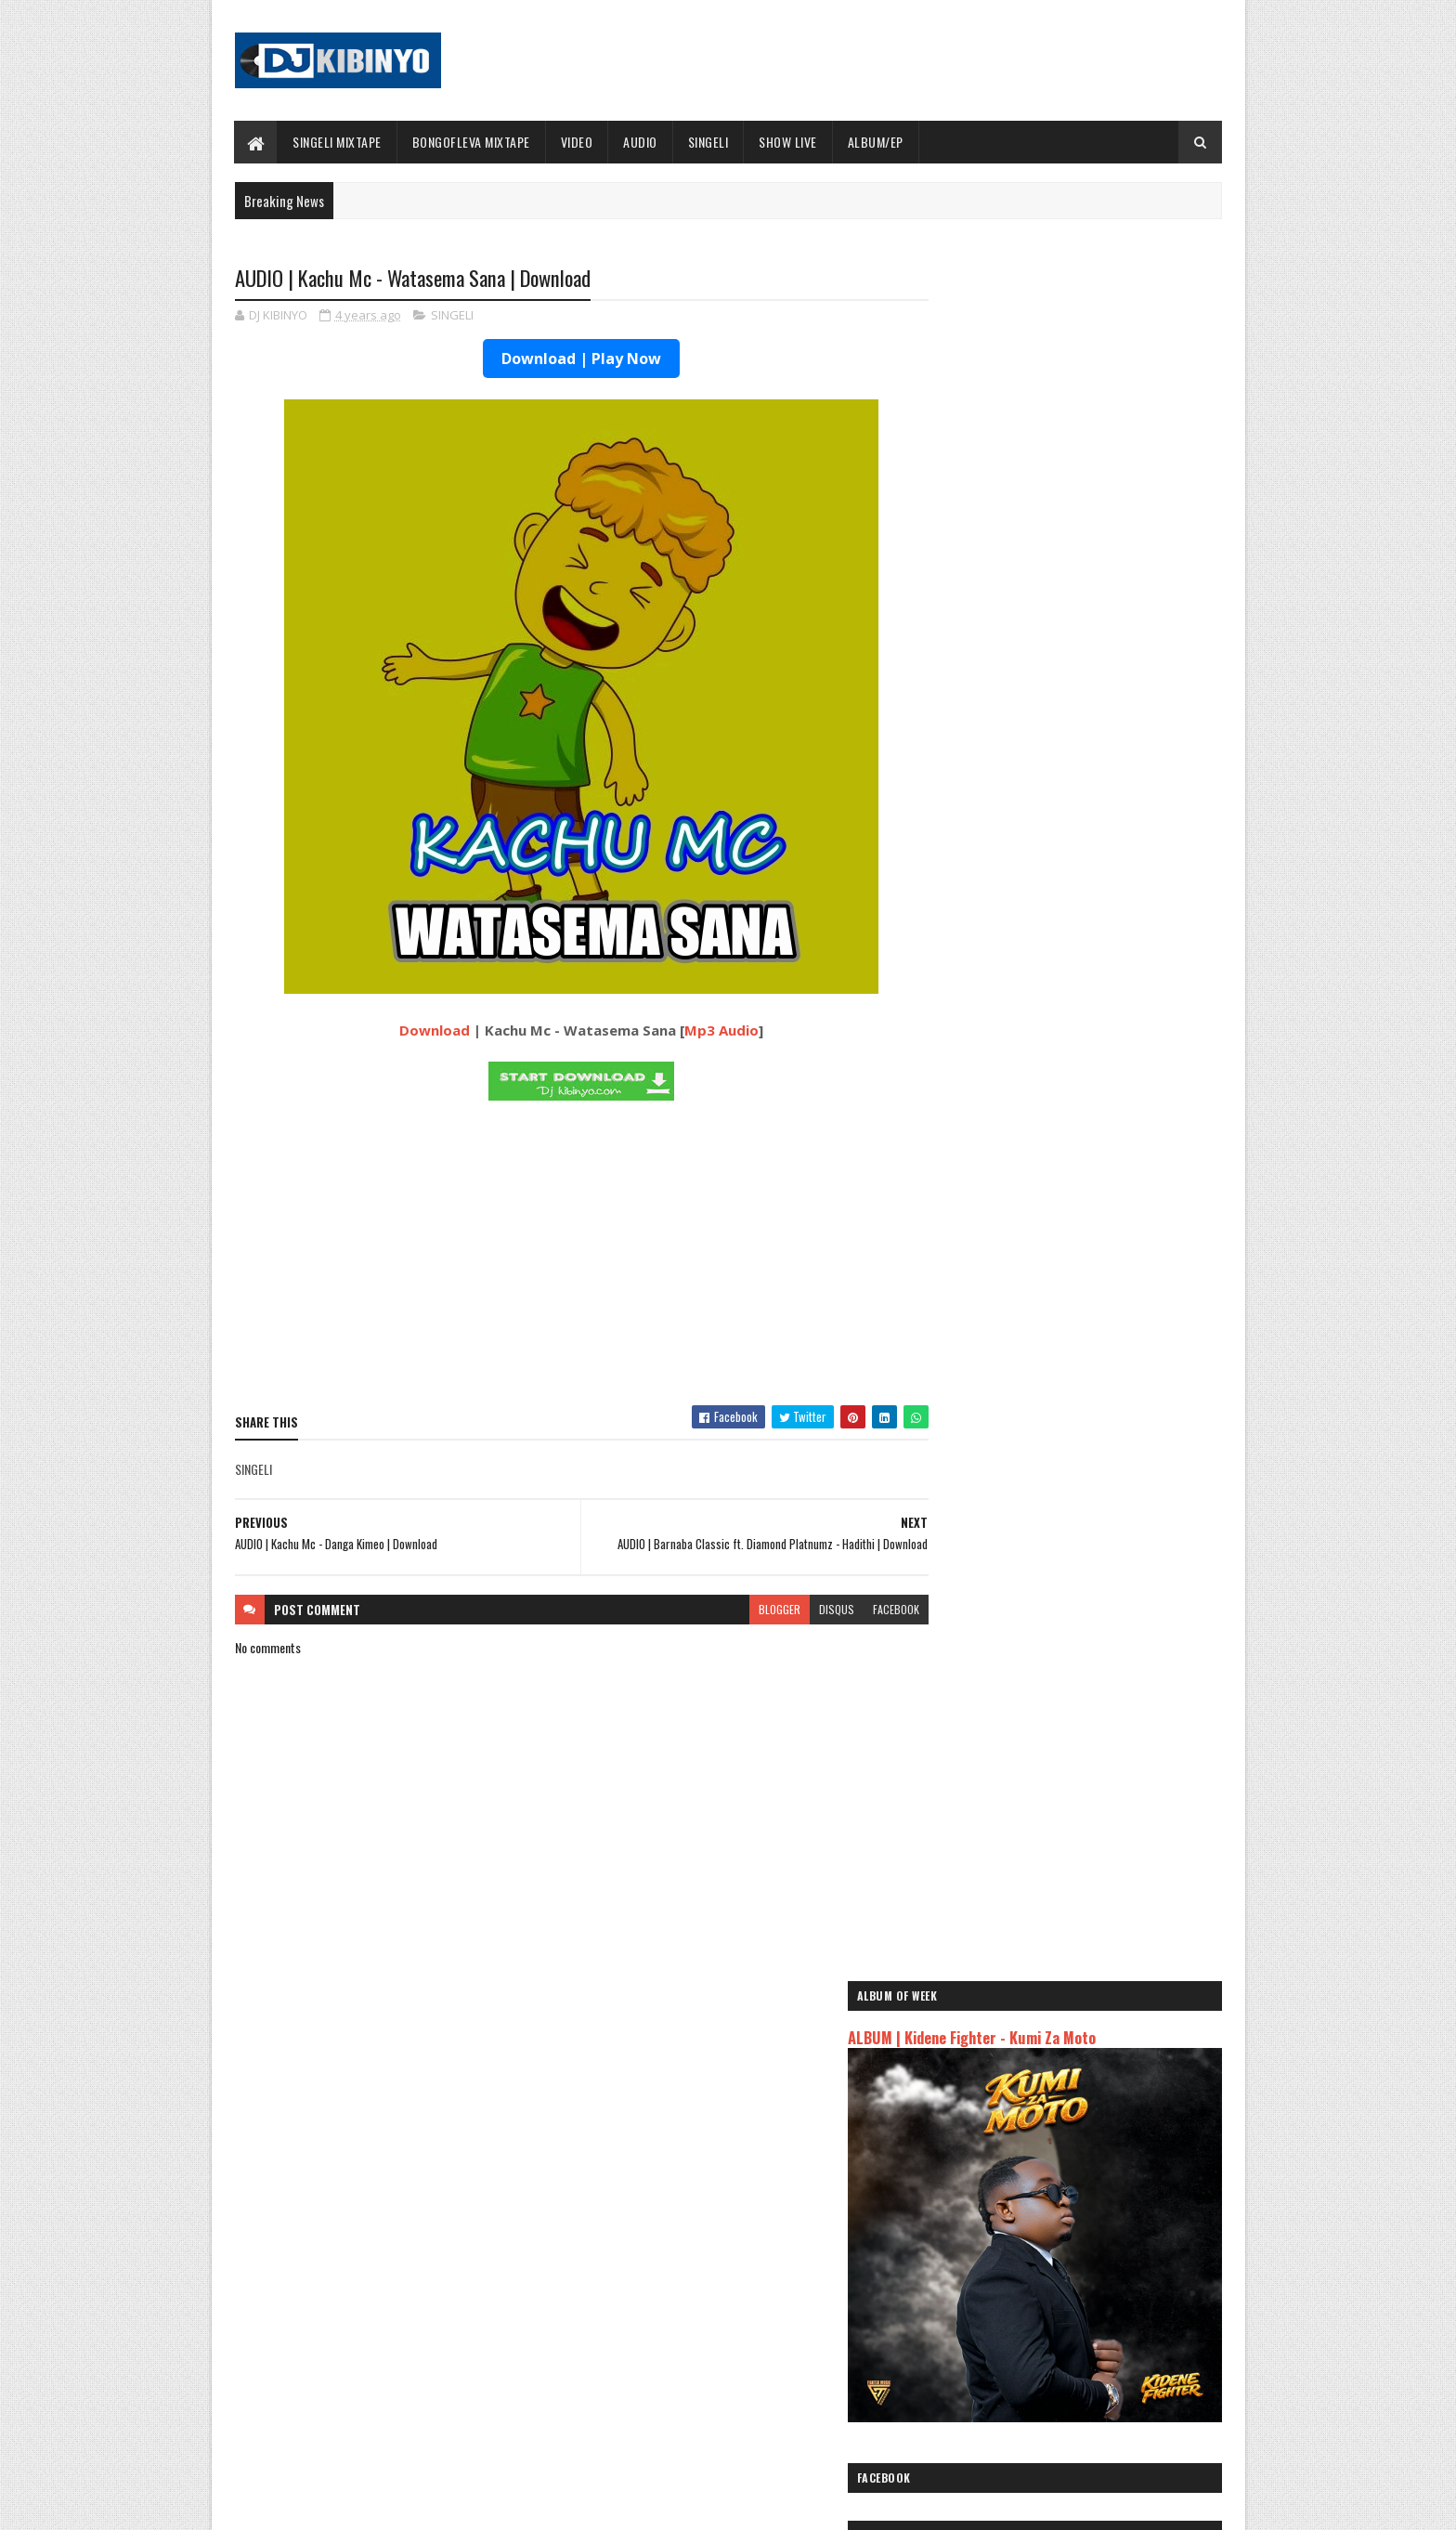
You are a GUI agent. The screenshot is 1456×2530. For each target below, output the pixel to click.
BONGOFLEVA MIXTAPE (471, 141)
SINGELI (708, 141)
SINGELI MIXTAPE (338, 141)
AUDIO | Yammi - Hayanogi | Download (1094, 1466)
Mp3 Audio (704, 1031)
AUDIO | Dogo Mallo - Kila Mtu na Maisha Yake (1055, 2056)
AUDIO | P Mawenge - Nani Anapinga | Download (762, 2333)
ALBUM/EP (876, 141)
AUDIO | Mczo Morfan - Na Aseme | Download (1112, 940)
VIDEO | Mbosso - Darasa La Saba (1086, 1015)
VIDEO (577, 141)
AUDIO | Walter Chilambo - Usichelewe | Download (767, 2408)
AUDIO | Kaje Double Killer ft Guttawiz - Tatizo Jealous (1058, 2086)
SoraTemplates (322, 2504)
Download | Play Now (564, 359)
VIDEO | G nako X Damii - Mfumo (1082, 1391)
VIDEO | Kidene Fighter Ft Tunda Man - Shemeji (1115, 1316)
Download (417, 1031)
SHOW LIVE (789, 141)
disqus (800, 1610)
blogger (743, 1610)
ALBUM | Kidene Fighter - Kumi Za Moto (1050, 335)
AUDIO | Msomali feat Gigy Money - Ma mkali (1051, 2138)
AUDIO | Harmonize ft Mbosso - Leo (1028, 2116)
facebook (860, 1610)
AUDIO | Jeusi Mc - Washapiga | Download (1043, 2034)
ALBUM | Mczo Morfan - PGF (1073, 1165)
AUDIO (641, 141)
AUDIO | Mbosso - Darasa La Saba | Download (1112, 1090)
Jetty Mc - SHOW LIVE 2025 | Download (743, 2258)
